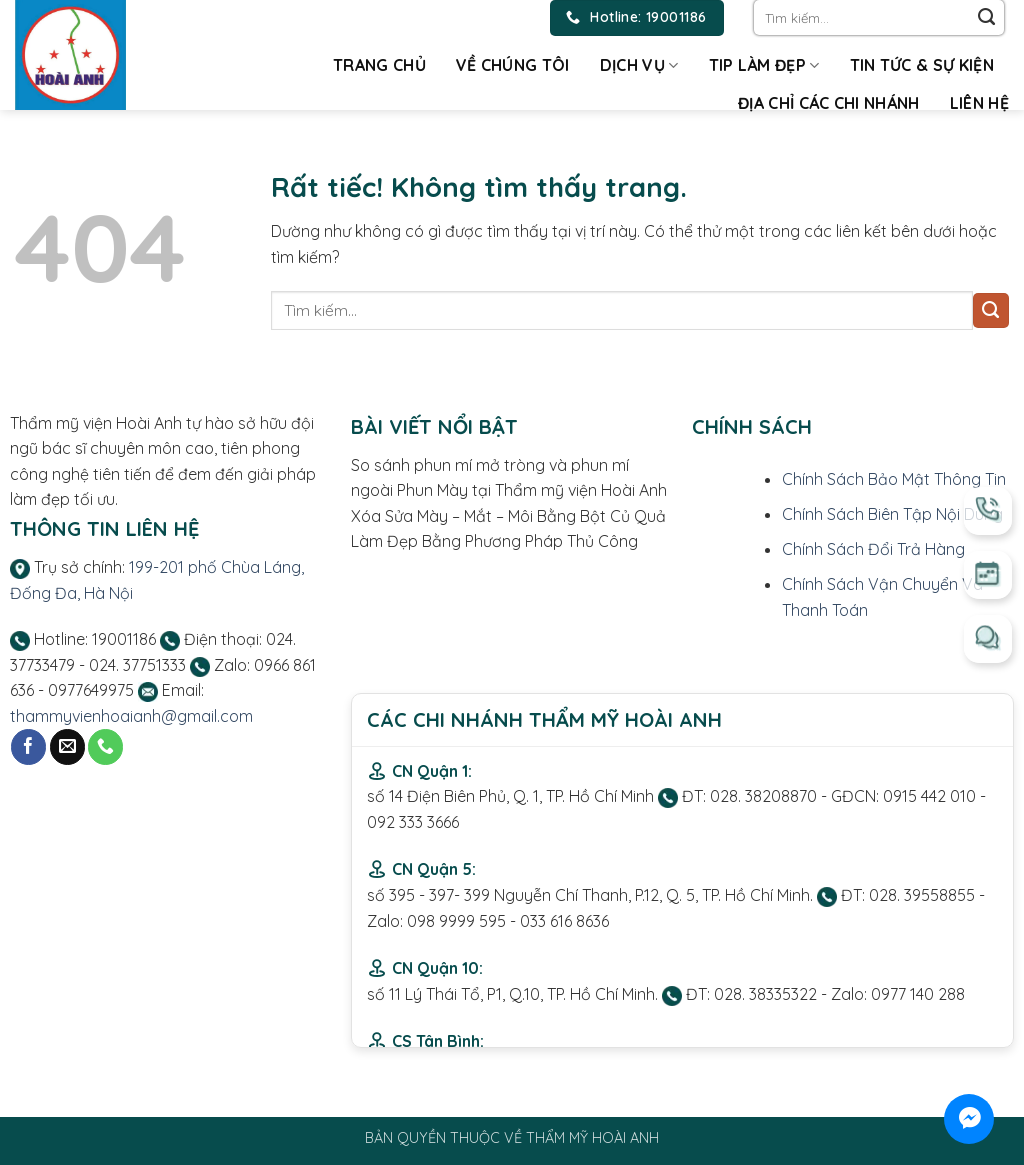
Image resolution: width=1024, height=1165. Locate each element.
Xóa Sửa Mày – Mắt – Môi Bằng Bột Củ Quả (508, 516)
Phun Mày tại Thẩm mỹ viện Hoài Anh (532, 490)
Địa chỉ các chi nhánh (829, 103)
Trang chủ (379, 65)
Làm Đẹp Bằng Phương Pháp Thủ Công (496, 541)
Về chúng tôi (513, 65)
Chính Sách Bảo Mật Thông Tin (894, 479)
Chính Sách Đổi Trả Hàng (873, 549)
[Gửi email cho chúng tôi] (67, 747)
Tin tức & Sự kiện (922, 65)
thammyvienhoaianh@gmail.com (131, 716)
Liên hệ (979, 103)
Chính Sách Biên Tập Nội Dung (892, 514)
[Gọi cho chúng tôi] (105, 747)
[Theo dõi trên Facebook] (28, 747)
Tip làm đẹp (764, 65)
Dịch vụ (639, 65)
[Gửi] (987, 18)
